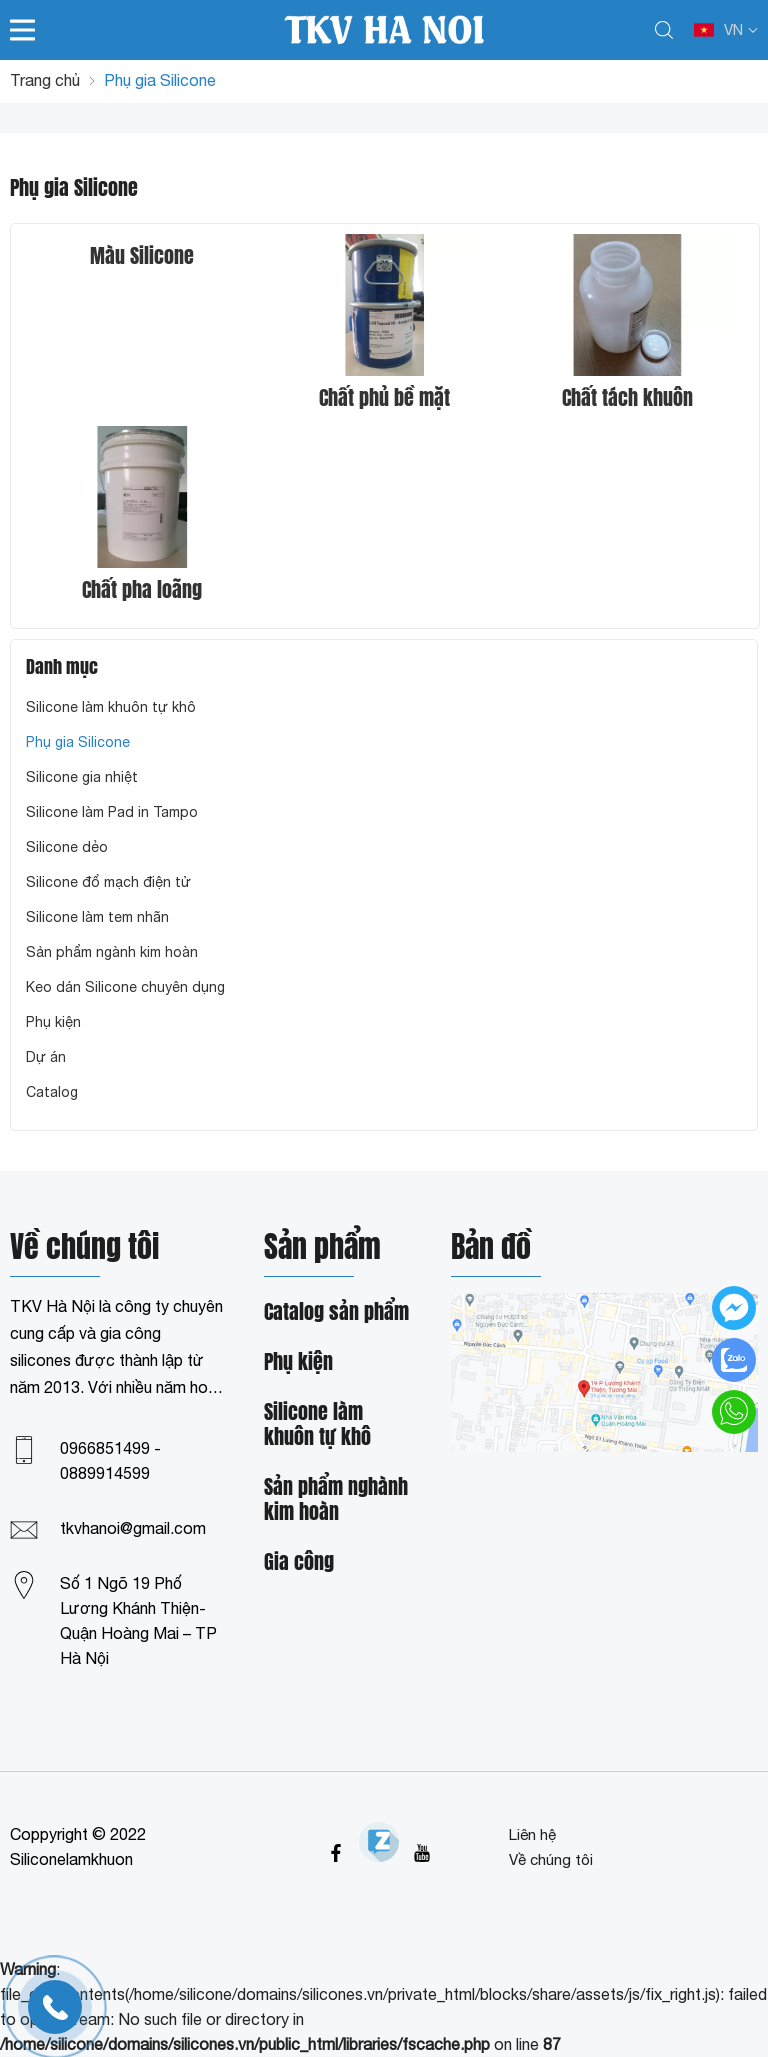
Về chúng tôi (551, 1859)
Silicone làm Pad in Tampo (112, 812)
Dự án (46, 1057)
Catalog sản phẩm (336, 1312)
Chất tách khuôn (627, 398)
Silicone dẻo (67, 847)
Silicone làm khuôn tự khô (111, 707)
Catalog (52, 1092)
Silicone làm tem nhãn (97, 917)
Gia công (299, 1562)
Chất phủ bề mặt (384, 398)
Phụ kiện (53, 1022)
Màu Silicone (142, 256)
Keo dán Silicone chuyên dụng (125, 987)
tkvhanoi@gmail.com (133, 1528)
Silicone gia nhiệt (82, 777)
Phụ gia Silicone (78, 742)
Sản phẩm (322, 1250)
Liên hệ (532, 1834)
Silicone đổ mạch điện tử (108, 882)
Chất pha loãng (142, 590)
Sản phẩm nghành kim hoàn (336, 1500)
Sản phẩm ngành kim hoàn (112, 952)
